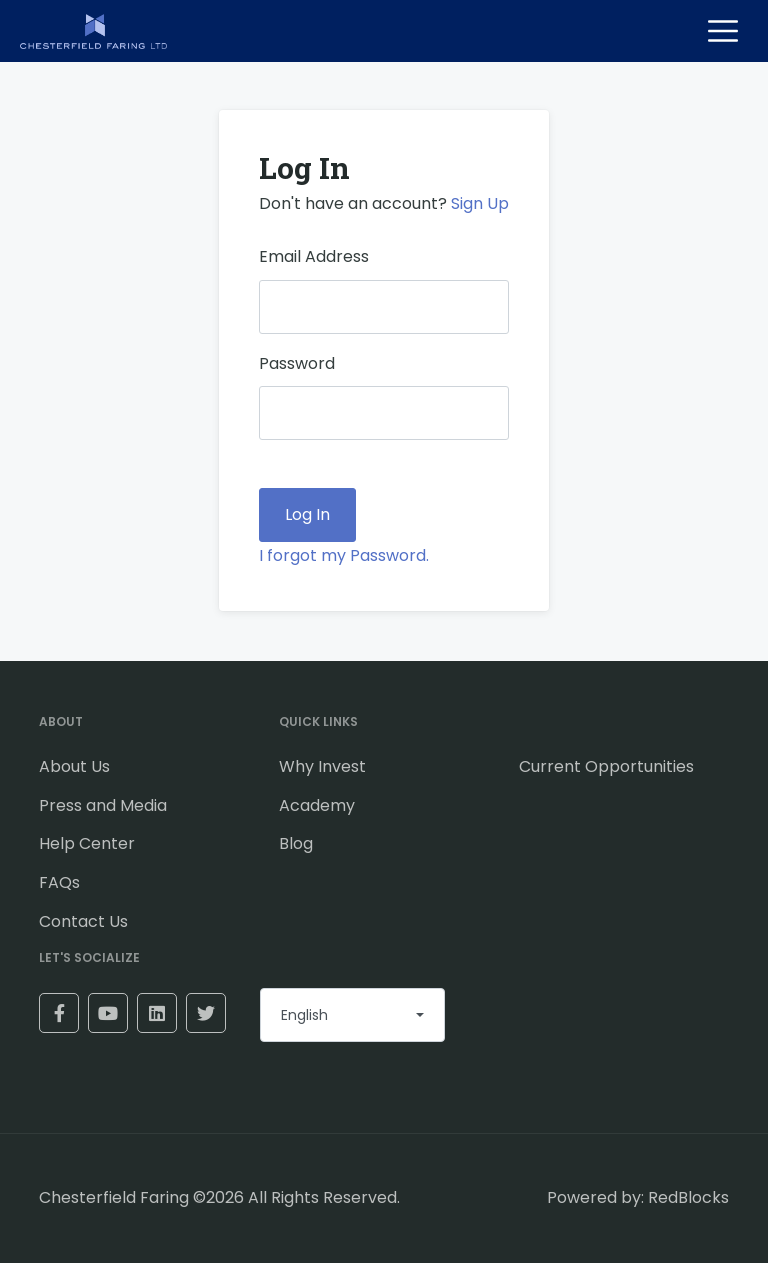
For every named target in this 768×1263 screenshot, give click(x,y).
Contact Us (83, 921)
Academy (317, 805)
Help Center (87, 843)
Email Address (314, 256)
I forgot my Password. (344, 555)
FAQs (59, 882)
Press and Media (103, 805)
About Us (74, 766)
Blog (296, 843)
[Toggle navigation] (723, 31)
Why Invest (322, 766)
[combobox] (352, 1015)
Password (297, 363)
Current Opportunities (606, 766)
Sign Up (480, 203)
